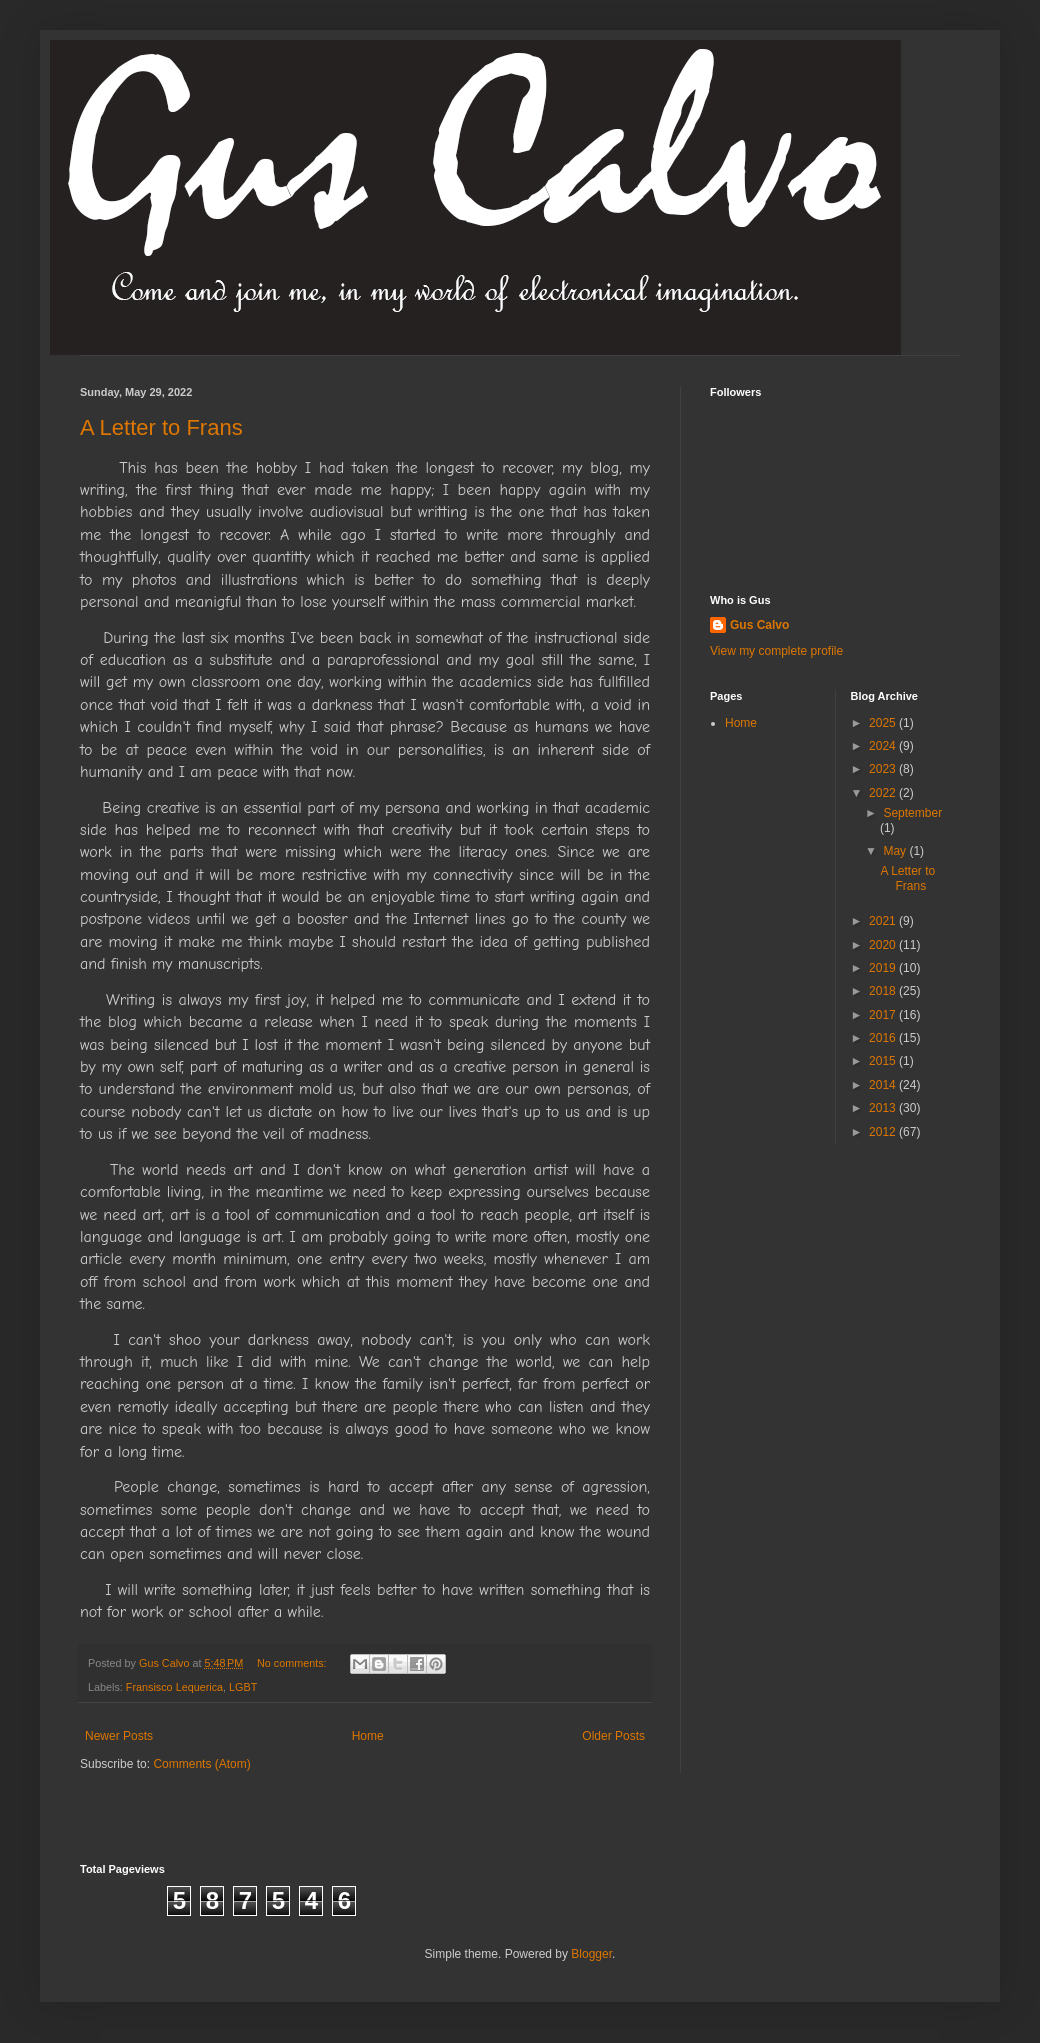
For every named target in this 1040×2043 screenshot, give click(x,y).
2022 (884, 793)
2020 (884, 945)
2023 (884, 769)
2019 (884, 968)
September (912, 813)
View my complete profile (776, 651)
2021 (884, 921)
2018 (884, 991)
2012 (884, 1132)
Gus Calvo (759, 625)
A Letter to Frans (161, 427)
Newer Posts (119, 1736)
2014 (884, 1085)
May (896, 851)
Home (368, 1736)
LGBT (243, 1687)
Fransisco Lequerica (174, 1687)
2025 (884, 723)
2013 (884, 1108)
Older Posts (613, 1736)
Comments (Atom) (201, 1764)
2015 (884, 1061)
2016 (884, 1038)
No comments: (293, 1663)
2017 (884, 1015)
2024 (884, 746)
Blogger (591, 1954)
